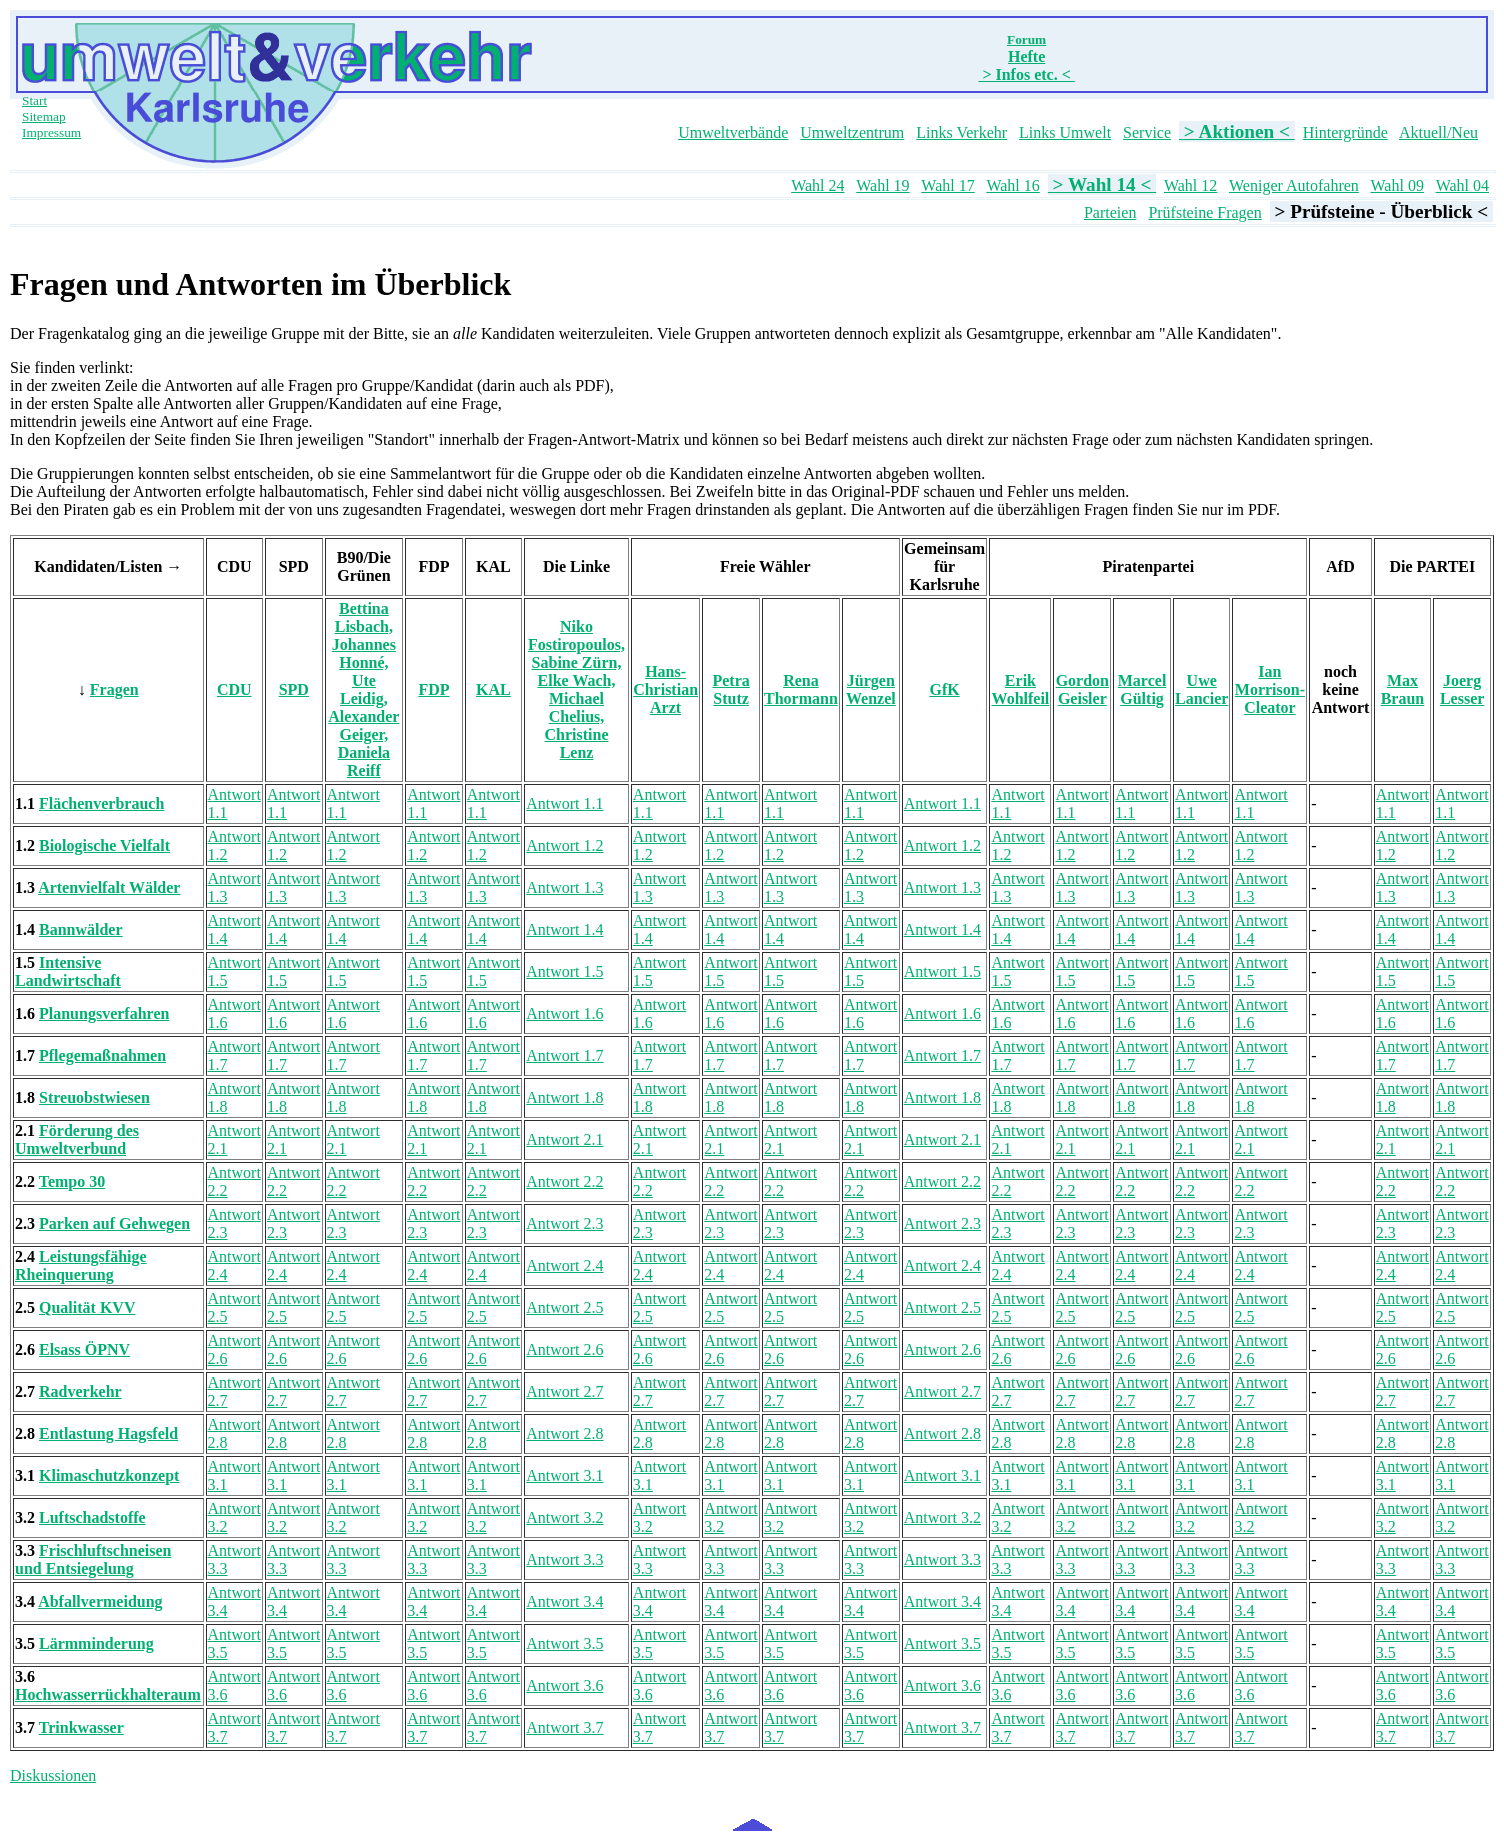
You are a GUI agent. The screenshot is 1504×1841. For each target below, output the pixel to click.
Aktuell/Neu (1438, 132)
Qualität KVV (87, 1307)
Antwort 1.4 (564, 929)
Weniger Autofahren (1294, 185)
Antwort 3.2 (564, 1517)
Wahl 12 (1190, 185)
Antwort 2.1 (564, 1139)
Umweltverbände (733, 132)
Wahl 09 (1397, 185)
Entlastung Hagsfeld (108, 1433)
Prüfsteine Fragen (1204, 212)
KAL (493, 689)
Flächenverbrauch (101, 803)
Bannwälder (81, 929)
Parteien (1110, 212)
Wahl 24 (817, 185)
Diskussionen (53, 1775)
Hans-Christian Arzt (665, 689)
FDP (433, 689)
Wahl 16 (1012, 185)
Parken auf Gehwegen (114, 1223)
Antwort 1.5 (564, 971)
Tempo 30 (72, 1181)
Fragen (114, 689)
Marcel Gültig (1142, 689)
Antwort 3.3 (564, 1559)
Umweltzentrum (852, 132)
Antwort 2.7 (564, 1391)
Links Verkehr (961, 132)
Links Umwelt (1065, 132)
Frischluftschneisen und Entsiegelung (93, 1559)
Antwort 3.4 (564, 1601)
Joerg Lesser (1462, 689)
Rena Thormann (801, 689)
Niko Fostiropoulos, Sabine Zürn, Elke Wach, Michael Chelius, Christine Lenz (576, 689)
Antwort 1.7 (564, 1055)
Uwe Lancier (1201, 689)
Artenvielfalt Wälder (109, 887)
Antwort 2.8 (564, 1433)
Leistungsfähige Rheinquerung (81, 1265)
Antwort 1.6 (564, 1013)
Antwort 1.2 (564, 845)
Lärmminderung (96, 1643)
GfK (944, 689)
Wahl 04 (1462, 185)
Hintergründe (1345, 132)
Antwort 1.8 (564, 1097)
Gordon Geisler (1082, 689)
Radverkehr (80, 1391)
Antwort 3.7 (564, 1727)
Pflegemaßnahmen (102, 1055)
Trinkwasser (81, 1727)
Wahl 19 (882, 185)
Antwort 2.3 (564, 1223)
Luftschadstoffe (92, 1517)
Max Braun (1403, 689)
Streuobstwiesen (94, 1097)
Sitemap (44, 116)
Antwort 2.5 (564, 1307)
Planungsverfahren (104, 1013)
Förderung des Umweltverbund (77, 1139)
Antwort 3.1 (564, 1475)
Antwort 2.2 (564, 1181)
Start (34, 100)
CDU (234, 689)
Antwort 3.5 (564, 1643)
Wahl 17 (947, 185)
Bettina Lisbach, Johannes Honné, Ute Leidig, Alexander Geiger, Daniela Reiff (363, 689)
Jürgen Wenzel (871, 689)
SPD (294, 689)
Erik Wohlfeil (1021, 689)
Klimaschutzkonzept (109, 1475)
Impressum (51, 132)
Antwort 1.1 (564, 803)
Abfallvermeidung (100, 1601)
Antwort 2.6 (564, 1349)
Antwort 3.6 (564, 1685)
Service (1147, 132)
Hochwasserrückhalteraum (108, 1694)
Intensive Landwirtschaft (68, 971)
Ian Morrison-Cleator (1270, 689)
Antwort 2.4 (564, 1265)
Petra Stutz (730, 689)
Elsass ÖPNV (84, 1349)
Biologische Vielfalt (104, 845)
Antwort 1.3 (564, 887)
